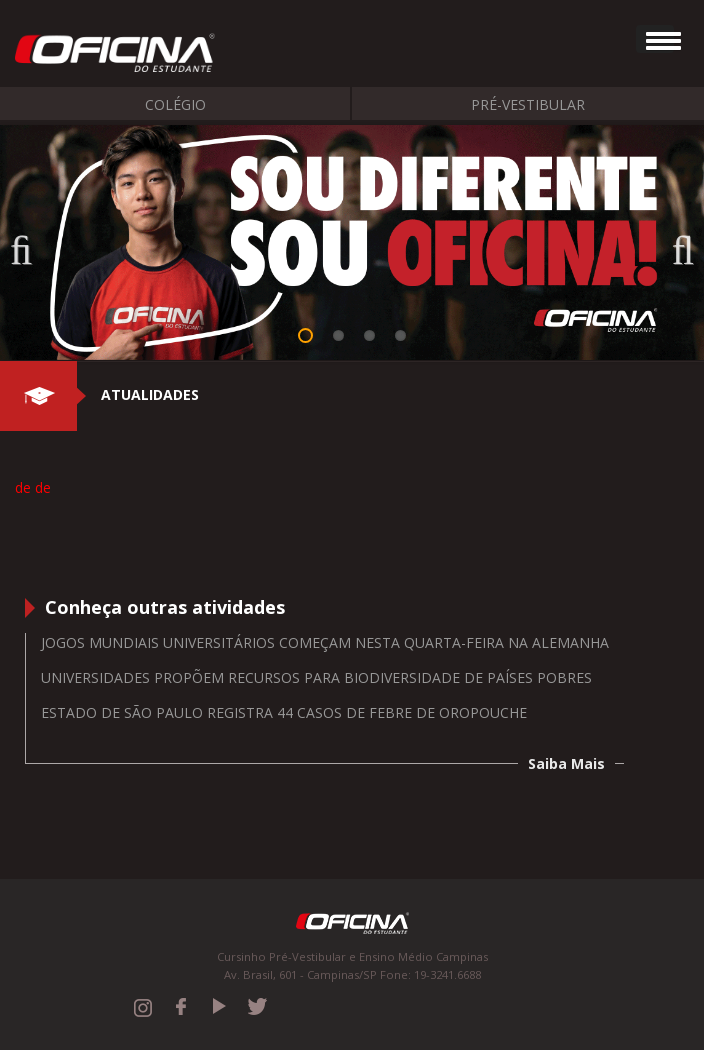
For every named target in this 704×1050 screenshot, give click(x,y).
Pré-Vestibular (528, 104)
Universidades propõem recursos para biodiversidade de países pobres (316, 677)
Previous (30, 244)
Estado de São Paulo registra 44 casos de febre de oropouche (284, 712)
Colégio (175, 104)
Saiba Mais (566, 763)
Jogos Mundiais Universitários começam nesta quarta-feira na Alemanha (325, 642)
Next (674, 244)
